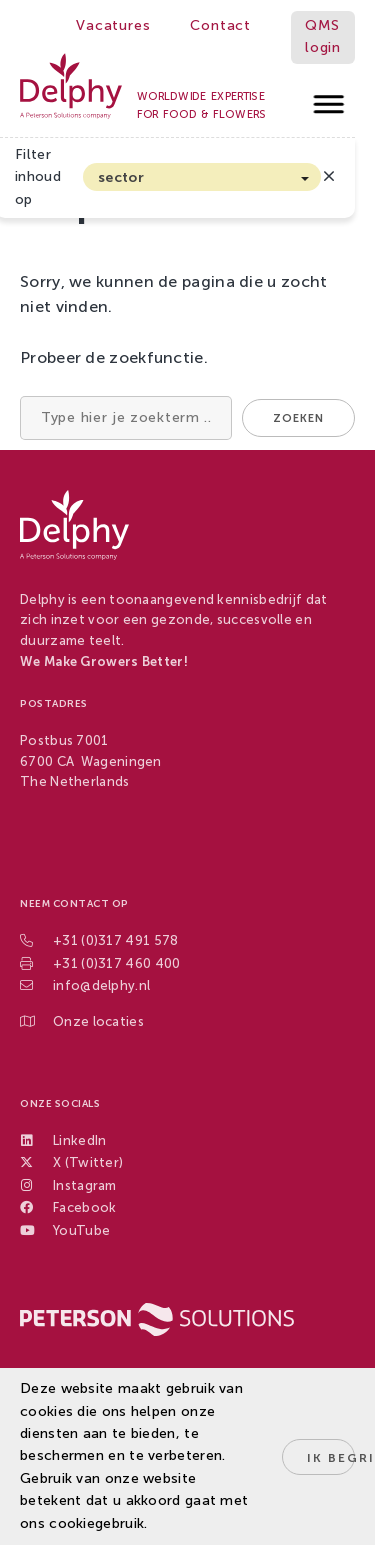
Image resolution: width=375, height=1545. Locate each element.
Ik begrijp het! (331, 1458)
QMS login (323, 36)
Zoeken (298, 418)
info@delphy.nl (101, 985)
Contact (220, 25)
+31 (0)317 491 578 (115, 940)
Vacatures (113, 25)
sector (121, 177)
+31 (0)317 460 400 (116, 963)
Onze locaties (98, 1021)
